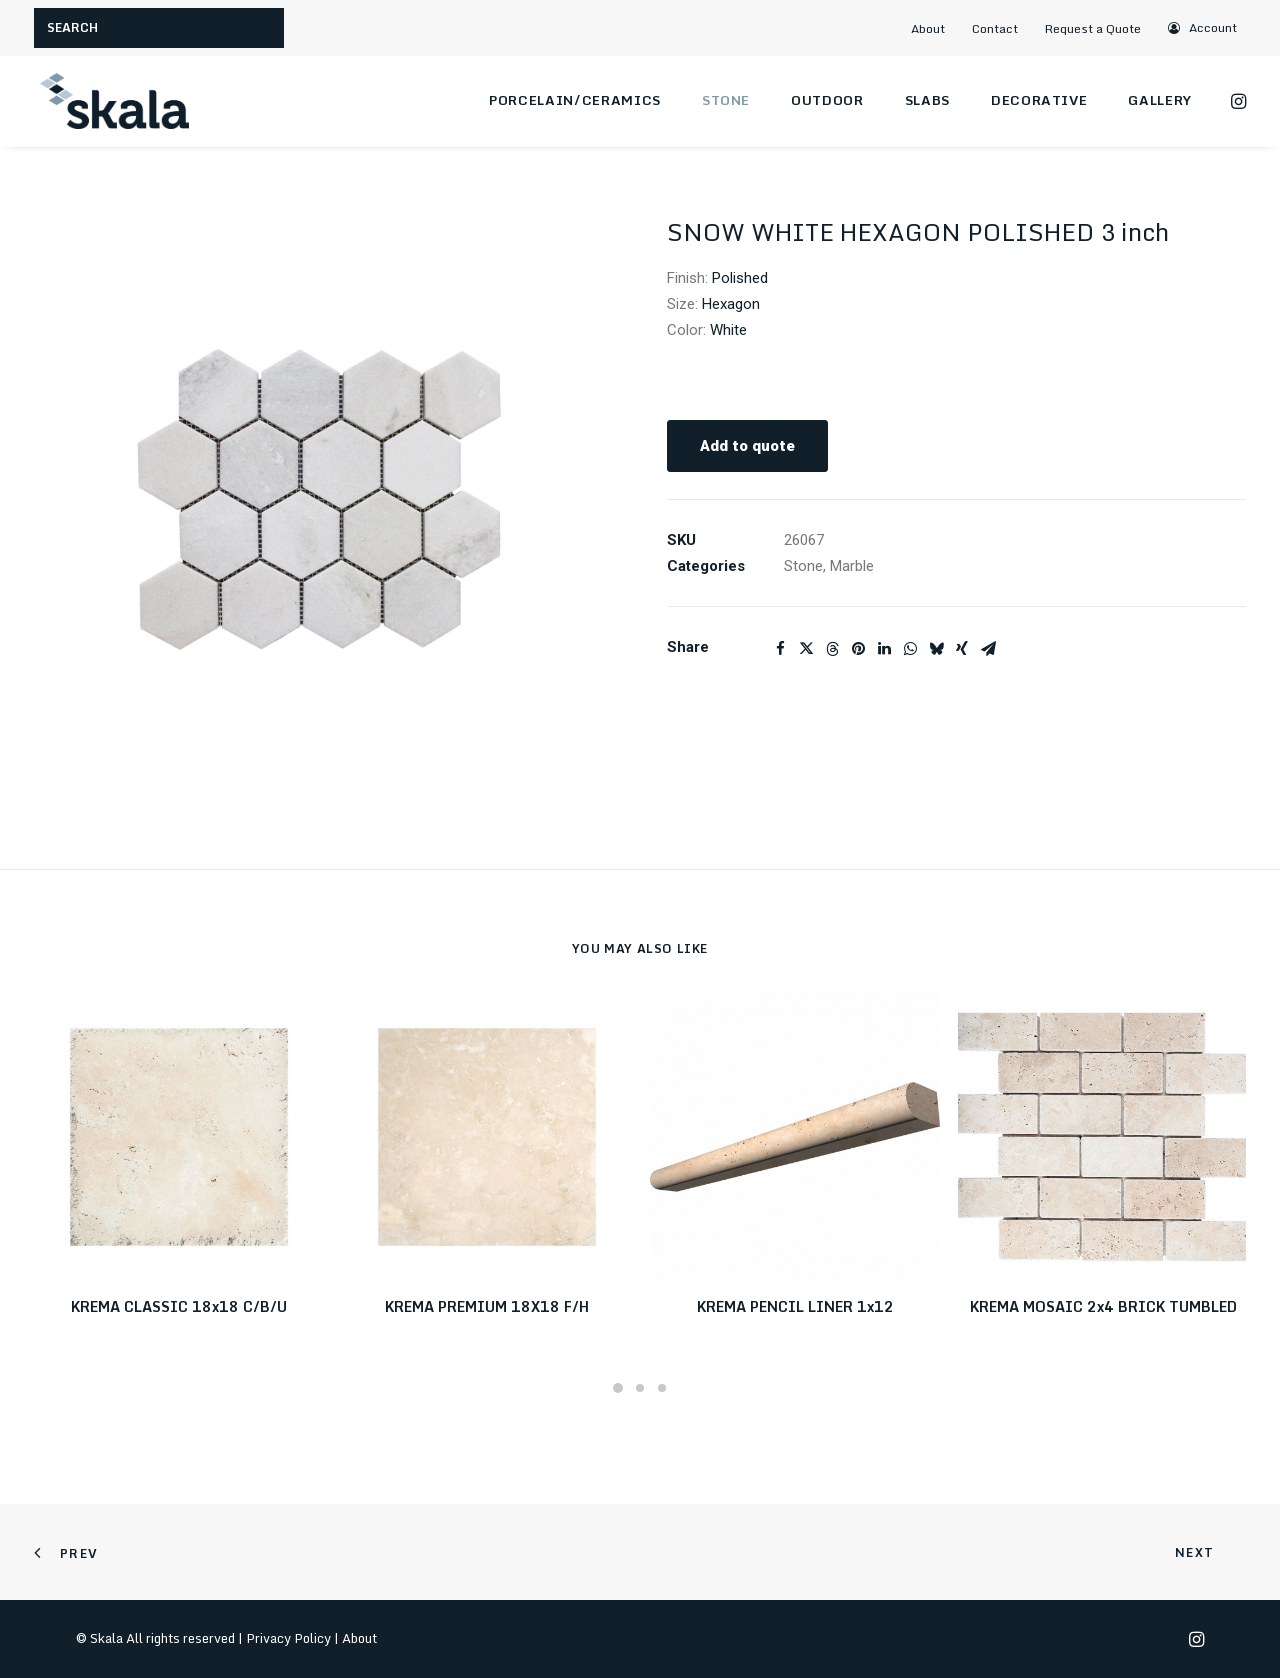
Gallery (1160, 100)
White (728, 330)
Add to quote (747, 446)
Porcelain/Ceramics (575, 100)
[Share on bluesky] (936, 649)
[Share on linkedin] (884, 649)
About (928, 28)
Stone (726, 100)
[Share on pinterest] (858, 649)
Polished (740, 278)
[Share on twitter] (806, 649)
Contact (995, 28)
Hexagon (731, 304)
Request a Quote (1093, 28)
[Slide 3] (662, 1388)
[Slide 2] (640, 1388)
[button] (1203, 27)
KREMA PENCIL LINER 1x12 (795, 1306)
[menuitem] (936, 28)
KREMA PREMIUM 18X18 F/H (487, 1306)
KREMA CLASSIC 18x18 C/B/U (179, 1306)
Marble (852, 566)
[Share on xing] (962, 649)
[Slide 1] (618, 1388)
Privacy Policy (288, 1638)
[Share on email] (988, 649)
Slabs (927, 100)
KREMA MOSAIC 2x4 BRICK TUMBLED (1103, 1306)
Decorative (1039, 100)
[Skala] (114, 101)
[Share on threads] (832, 649)
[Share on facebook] (780, 649)
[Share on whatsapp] (910, 649)
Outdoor (827, 100)
